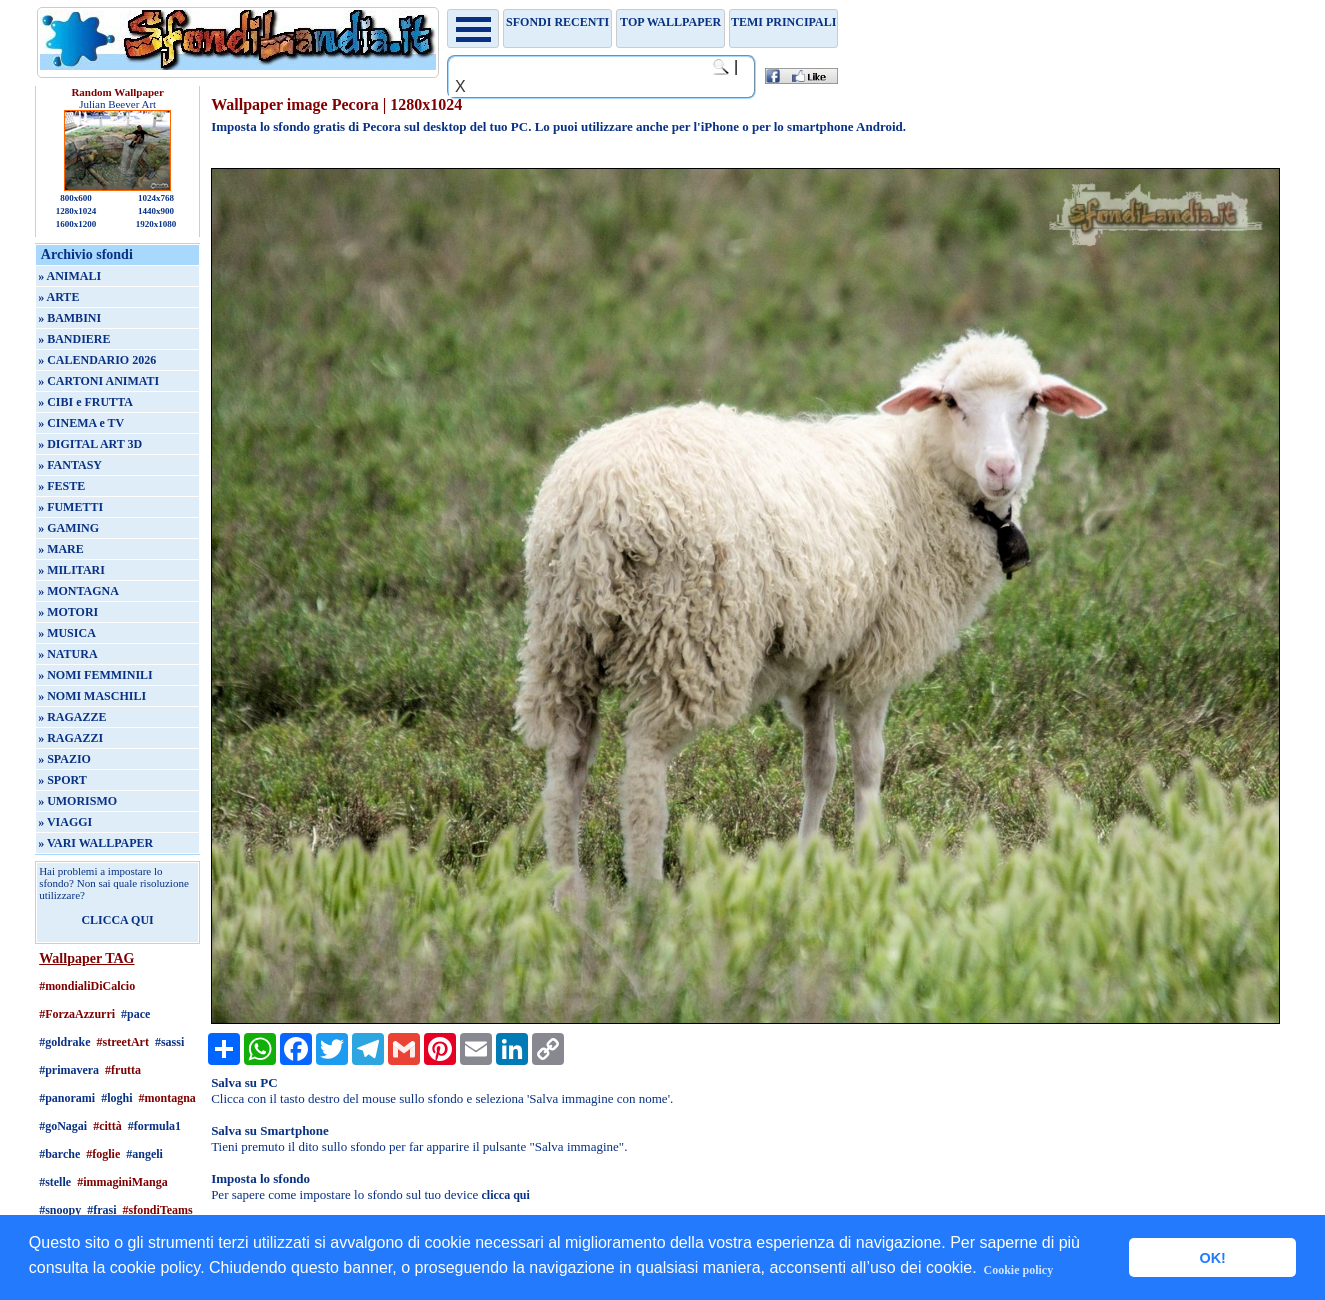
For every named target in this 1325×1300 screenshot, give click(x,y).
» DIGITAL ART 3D (90, 444)
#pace (135, 1014)
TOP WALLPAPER (670, 22)
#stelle (55, 1182)
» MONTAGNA (78, 591)
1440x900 (156, 211)
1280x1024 (76, 211)
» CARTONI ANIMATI (98, 381)
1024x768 (156, 198)
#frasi (101, 1210)
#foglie (103, 1154)
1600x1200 (76, 224)
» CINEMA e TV (81, 423)
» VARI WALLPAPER (95, 843)
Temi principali (783, 22)
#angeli (144, 1154)
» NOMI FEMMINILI (95, 675)
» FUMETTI (70, 507)
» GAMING (68, 528)
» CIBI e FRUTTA (85, 402)
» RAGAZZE (72, 717)
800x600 (76, 198)
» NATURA (67, 654)
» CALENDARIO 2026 (97, 360)
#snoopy (60, 1210)
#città (107, 1126)
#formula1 (154, 1126)
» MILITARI (71, 570)
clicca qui (506, 1195)
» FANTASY (70, 465)
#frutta (123, 1070)
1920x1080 (156, 224)
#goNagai (63, 1126)
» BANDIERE (74, 339)
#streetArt (122, 1042)
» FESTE (61, 486)
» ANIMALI (69, 276)
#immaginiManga (122, 1182)
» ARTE (58, 297)
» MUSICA (67, 633)
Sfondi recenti (557, 22)
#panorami (67, 1098)
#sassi (169, 1042)
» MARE (61, 549)
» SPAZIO (64, 759)
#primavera (69, 1070)
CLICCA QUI (117, 920)
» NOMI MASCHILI (92, 696)
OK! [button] (1212, 1258)
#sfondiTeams (157, 1210)
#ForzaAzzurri (77, 1014)
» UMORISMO (77, 801)
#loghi (116, 1098)
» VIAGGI (65, 822)
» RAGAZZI (70, 738)
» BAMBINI (69, 318)
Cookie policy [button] (1019, 1270)
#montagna (166, 1098)
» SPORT (62, 780)
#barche (59, 1154)
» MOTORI (68, 612)
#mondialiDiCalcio (87, 986)
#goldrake (64, 1042)
